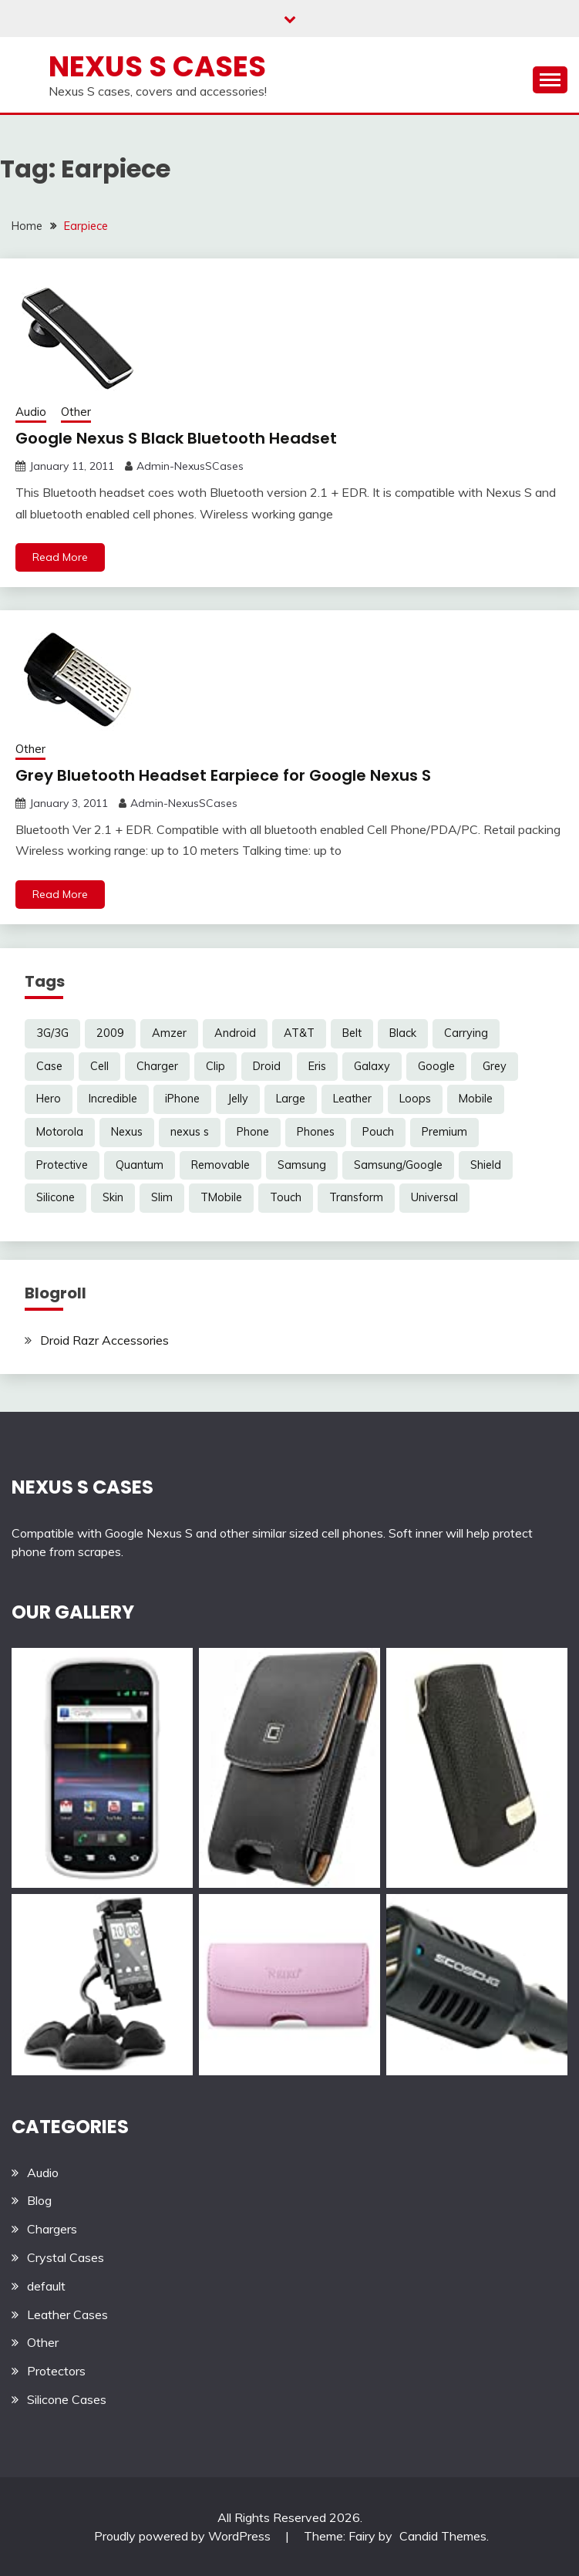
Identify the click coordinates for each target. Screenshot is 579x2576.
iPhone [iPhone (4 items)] (182, 1099)
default (46, 2286)
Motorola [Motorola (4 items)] (59, 1132)
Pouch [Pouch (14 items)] (378, 1132)
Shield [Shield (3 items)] (485, 1165)
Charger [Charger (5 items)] (157, 1066)
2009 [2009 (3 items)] (110, 1033)
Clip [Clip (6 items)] (215, 1066)
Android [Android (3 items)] (235, 1033)
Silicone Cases (66, 2399)
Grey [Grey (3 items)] (495, 1066)
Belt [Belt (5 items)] (352, 1033)
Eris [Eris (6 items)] (317, 1066)
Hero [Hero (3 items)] (48, 1099)
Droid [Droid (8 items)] (267, 1066)
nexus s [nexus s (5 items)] (189, 1132)
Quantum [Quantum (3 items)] (139, 1165)
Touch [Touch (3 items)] (285, 1197)
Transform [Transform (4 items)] (356, 1197)
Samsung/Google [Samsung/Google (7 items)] (398, 1165)
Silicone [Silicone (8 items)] (55, 1197)
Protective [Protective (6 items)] (62, 1165)
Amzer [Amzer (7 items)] (169, 1033)
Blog (39, 2200)
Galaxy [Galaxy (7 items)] (372, 1066)
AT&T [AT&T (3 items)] (299, 1033)
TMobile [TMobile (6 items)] (221, 1197)
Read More (60, 557)
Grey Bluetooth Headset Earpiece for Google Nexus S (223, 775)
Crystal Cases (65, 2257)
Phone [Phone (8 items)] (253, 1132)
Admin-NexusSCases (190, 466)
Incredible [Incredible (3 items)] (113, 1099)
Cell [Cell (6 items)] (99, 1066)
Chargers (52, 2229)
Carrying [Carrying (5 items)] (466, 1033)
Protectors (56, 2370)
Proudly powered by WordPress (184, 2536)
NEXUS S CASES (82, 1487)
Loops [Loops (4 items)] (415, 1099)
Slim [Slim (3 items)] (162, 1197)
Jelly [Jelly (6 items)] (237, 1099)
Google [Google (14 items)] (436, 1066)
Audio (30, 411)
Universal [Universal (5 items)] (434, 1197)
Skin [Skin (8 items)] (113, 1197)
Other (76, 411)
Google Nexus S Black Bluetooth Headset (176, 438)
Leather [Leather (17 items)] (352, 1099)
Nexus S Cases (157, 66)
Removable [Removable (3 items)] (220, 1165)
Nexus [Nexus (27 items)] (127, 1132)
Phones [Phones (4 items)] (316, 1132)
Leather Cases (67, 2314)
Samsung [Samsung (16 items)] (302, 1165)
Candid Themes (442, 2536)
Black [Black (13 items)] (402, 1033)
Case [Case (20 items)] (49, 1066)
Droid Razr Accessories (104, 1340)
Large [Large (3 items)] (290, 1099)
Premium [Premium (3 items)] (444, 1132)
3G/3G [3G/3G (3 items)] (52, 1033)
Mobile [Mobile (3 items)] (476, 1099)
